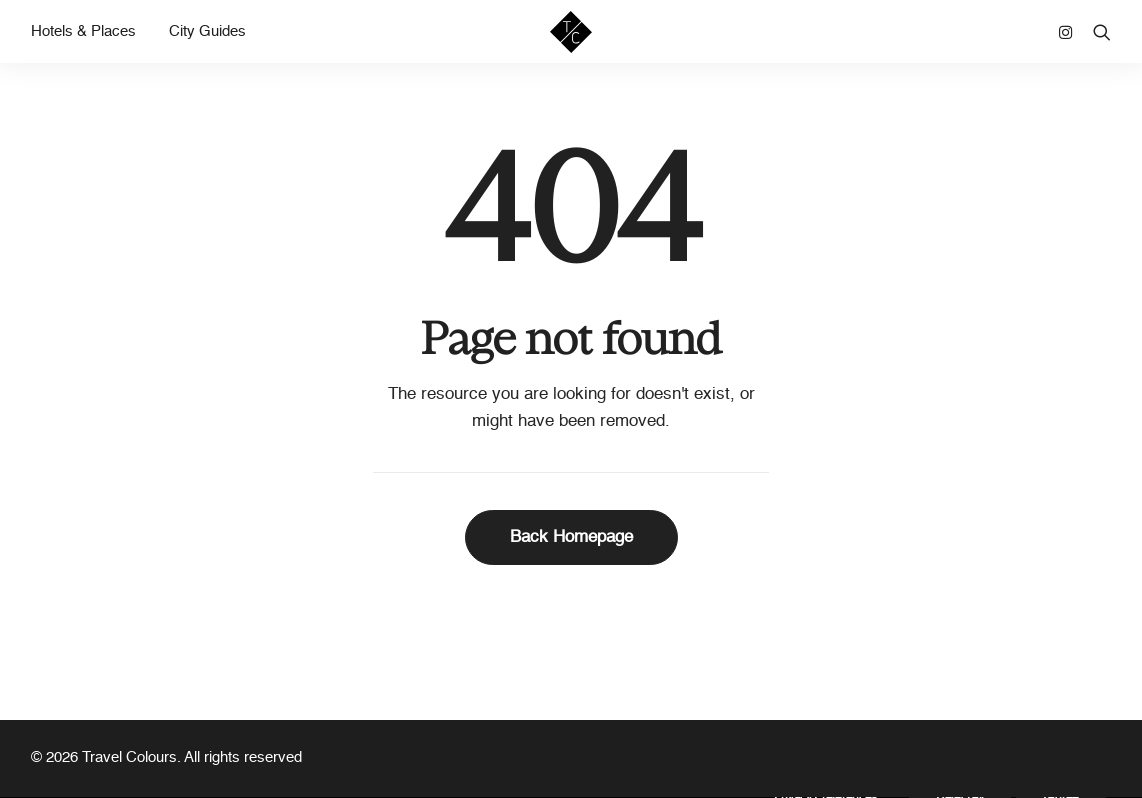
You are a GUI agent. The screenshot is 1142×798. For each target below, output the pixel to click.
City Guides (207, 40)
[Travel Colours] (571, 40)
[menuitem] (90, 40)
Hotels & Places (83, 40)
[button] (1070, 40)
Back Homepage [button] (571, 537)
